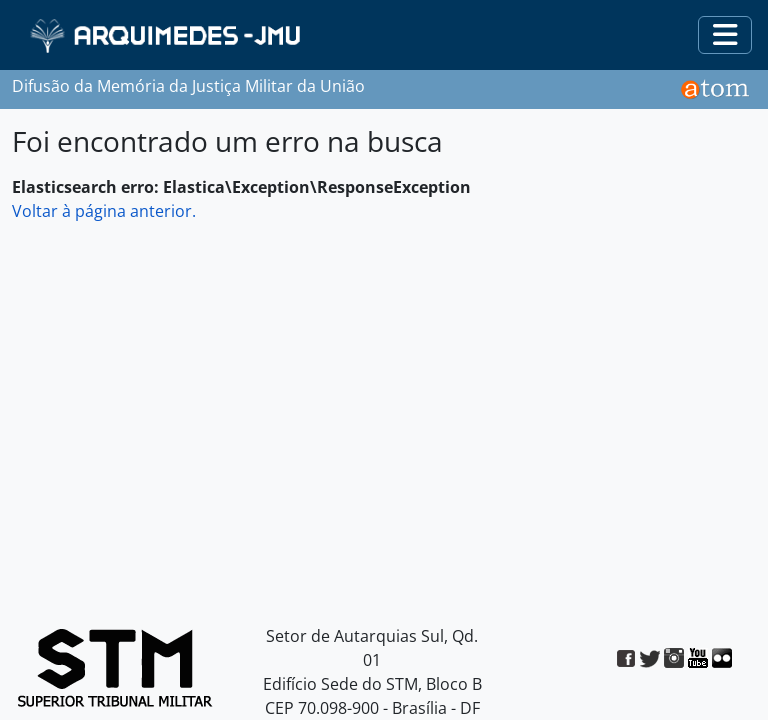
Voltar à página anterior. (104, 211)
